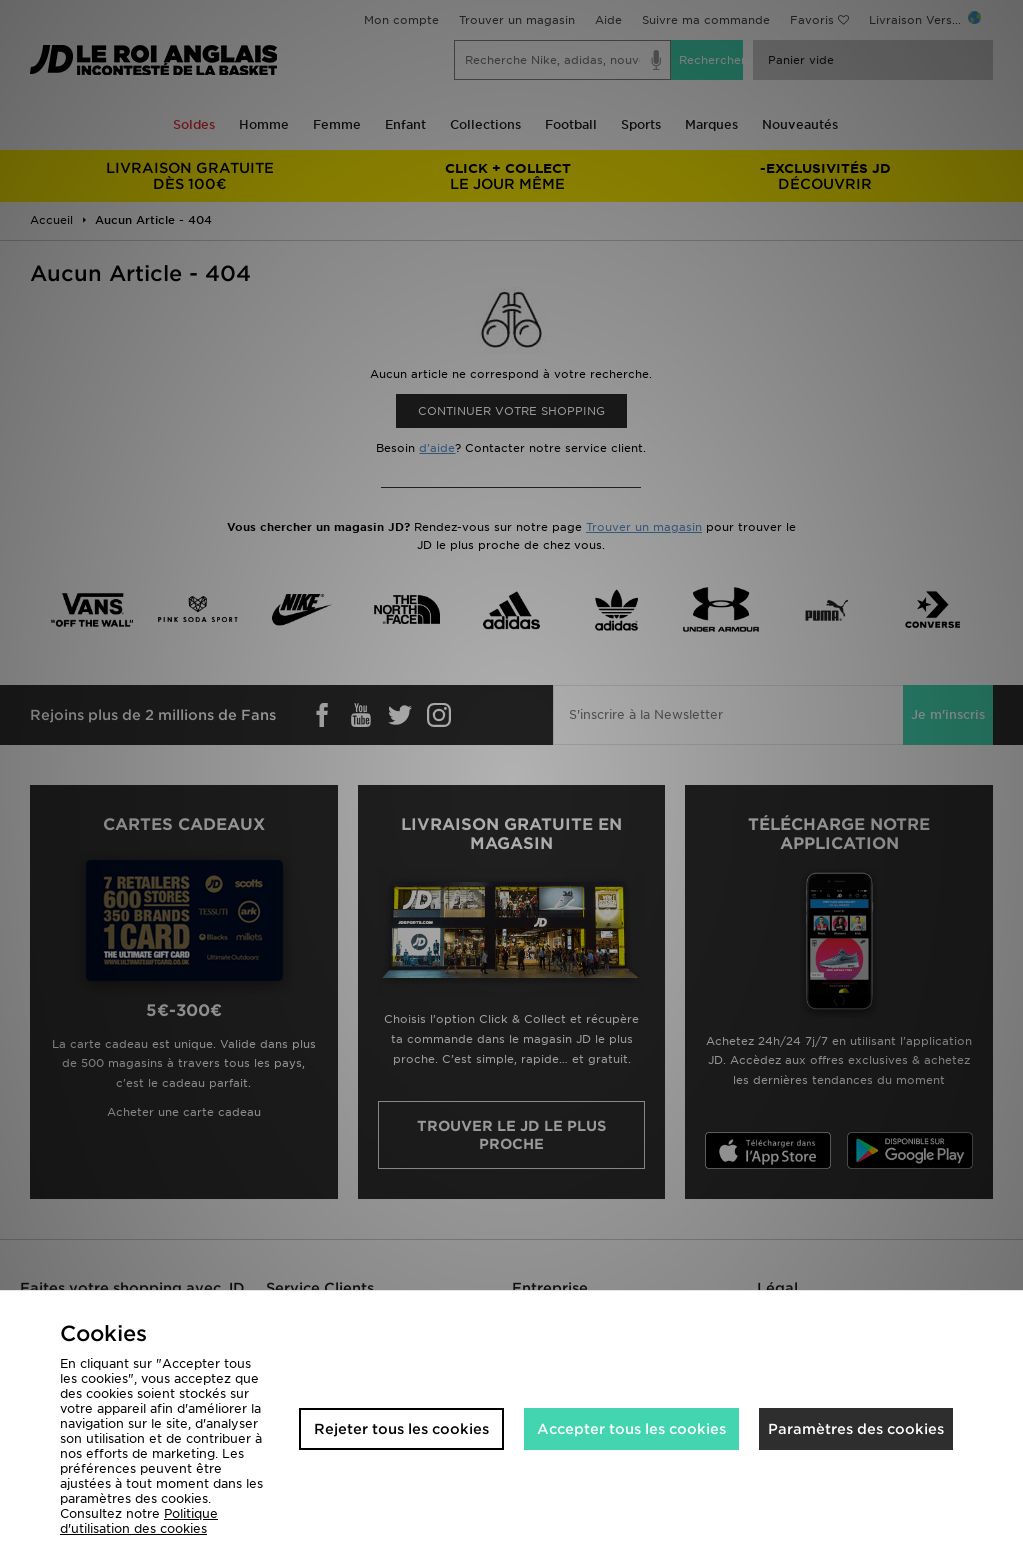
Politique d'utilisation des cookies (139, 1521)
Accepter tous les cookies (631, 1429)
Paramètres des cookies (856, 1429)
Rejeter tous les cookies (401, 1429)
